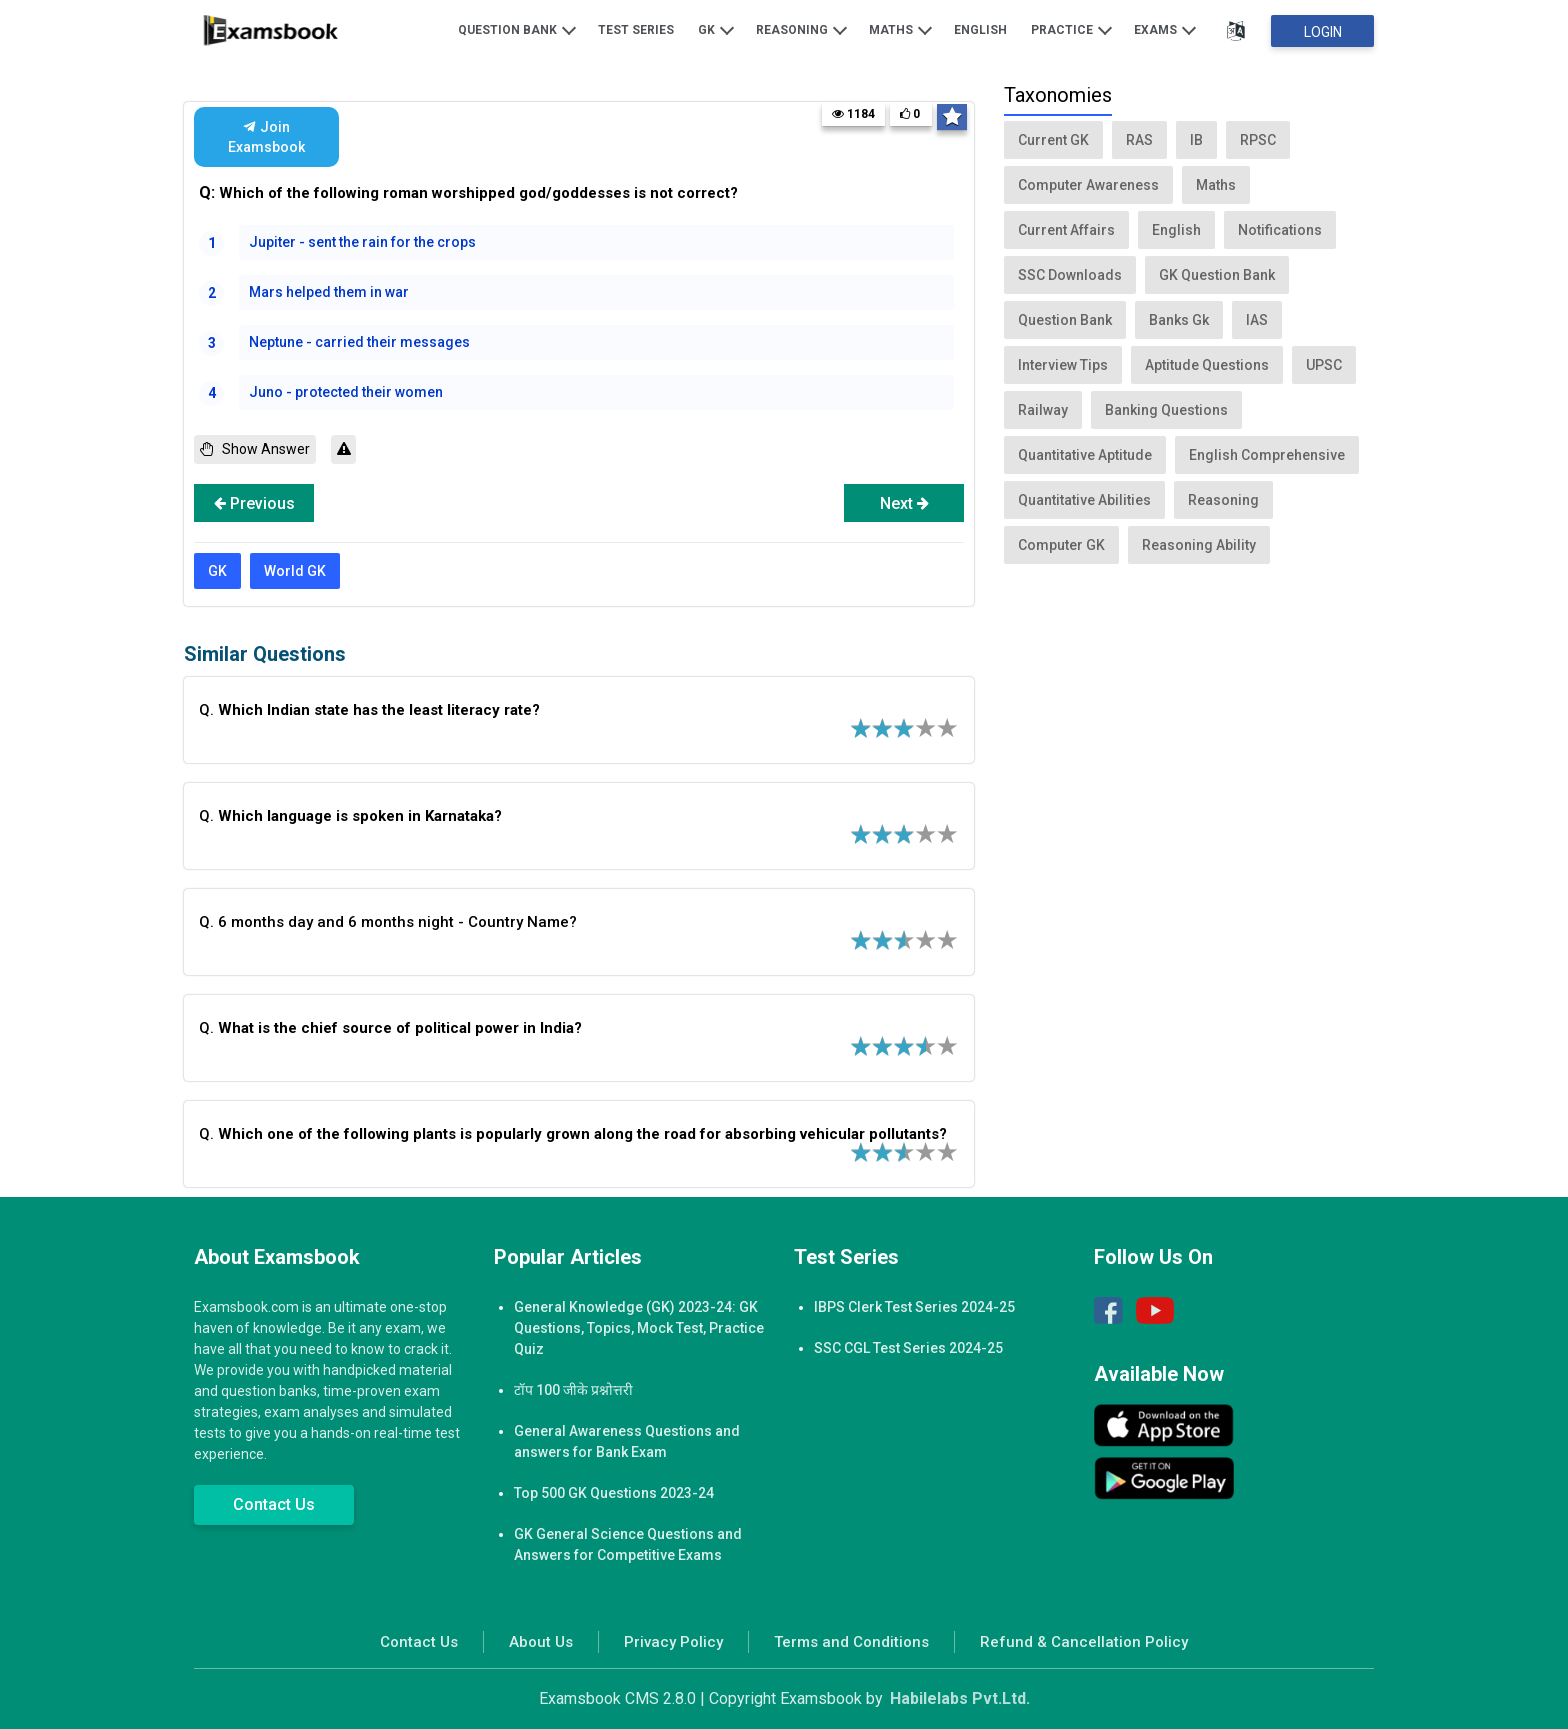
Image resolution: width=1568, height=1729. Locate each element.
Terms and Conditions (851, 1642)
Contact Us (274, 1504)
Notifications (1280, 230)
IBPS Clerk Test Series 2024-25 (914, 1307)
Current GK (1053, 140)
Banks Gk (1179, 320)
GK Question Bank (1217, 275)
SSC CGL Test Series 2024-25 (908, 1348)
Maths (900, 29)
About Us (541, 1642)
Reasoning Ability (1199, 545)
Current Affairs (1066, 230)
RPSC (1258, 140)
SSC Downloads (1070, 275)
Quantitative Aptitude (1085, 455)
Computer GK (1061, 545)
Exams (1165, 29)
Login (1323, 32)
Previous (254, 503)
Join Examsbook (266, 137)
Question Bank (517, 29)
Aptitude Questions (1207, 365)
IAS (1257, 320)
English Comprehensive (1267, 455)
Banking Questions (1166, 410)
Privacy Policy (673, 1642)
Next (904, 503)
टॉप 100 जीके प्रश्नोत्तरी (573, 1390)
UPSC (1324, 365)
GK (716, 29)
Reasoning (801, 29)
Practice (1071, 29)
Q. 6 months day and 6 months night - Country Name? (388, 922)
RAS (1139, 140)
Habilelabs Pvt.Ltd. (960, 1698)
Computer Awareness (1088, 185)
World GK (295, 571)
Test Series (636, 30)
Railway (1043, 410)
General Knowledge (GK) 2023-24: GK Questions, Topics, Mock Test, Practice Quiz (639, 1328)
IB (1196, 140)
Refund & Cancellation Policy (1084, 1642)
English (980, 30)
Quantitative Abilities (1084, 500)
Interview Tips (1063, 365)
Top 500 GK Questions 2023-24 (614, 1493)
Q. (369, 710)
